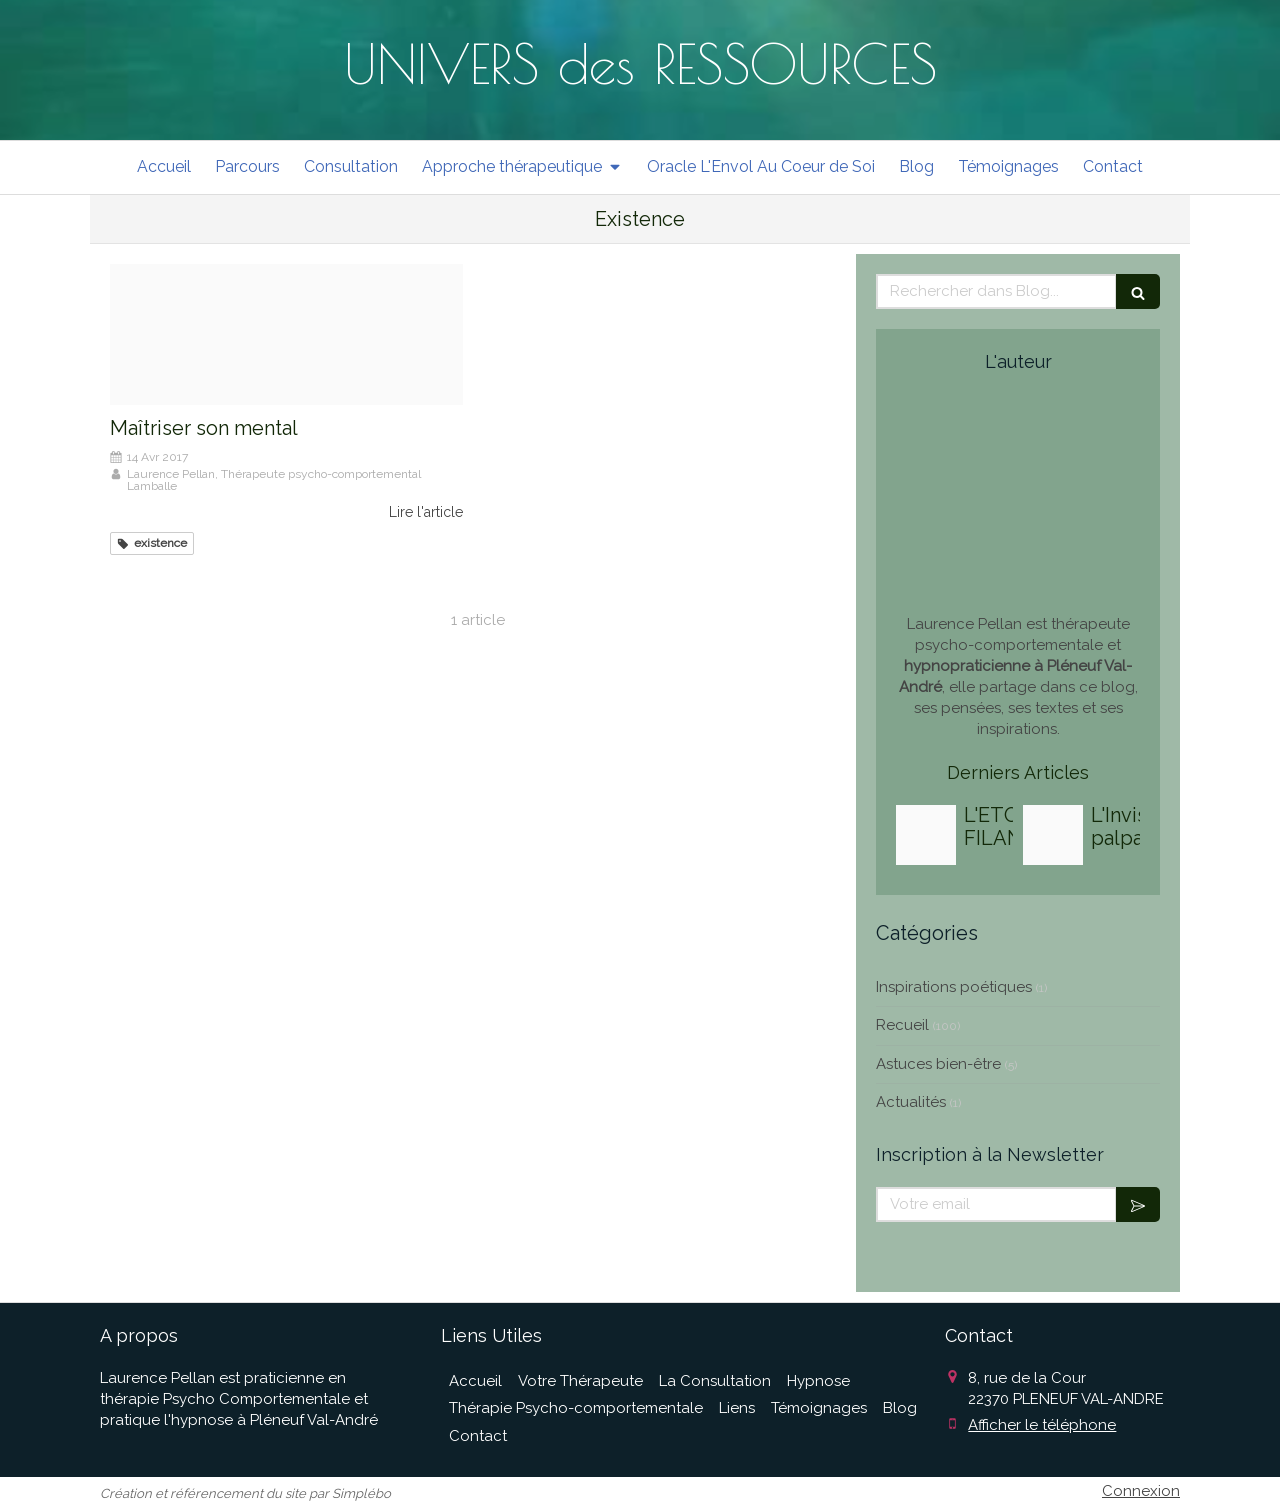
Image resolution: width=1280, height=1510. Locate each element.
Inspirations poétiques (954, 987)
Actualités (911, 1102)
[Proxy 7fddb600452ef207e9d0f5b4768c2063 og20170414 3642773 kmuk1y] (286, 334)
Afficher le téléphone (1042, 1425)
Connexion (1141, 1491)
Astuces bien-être (938, 1064)
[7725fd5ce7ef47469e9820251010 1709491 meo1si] (926, 835)
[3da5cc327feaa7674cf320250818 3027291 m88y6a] (1053, 835)
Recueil (902, 1025)
